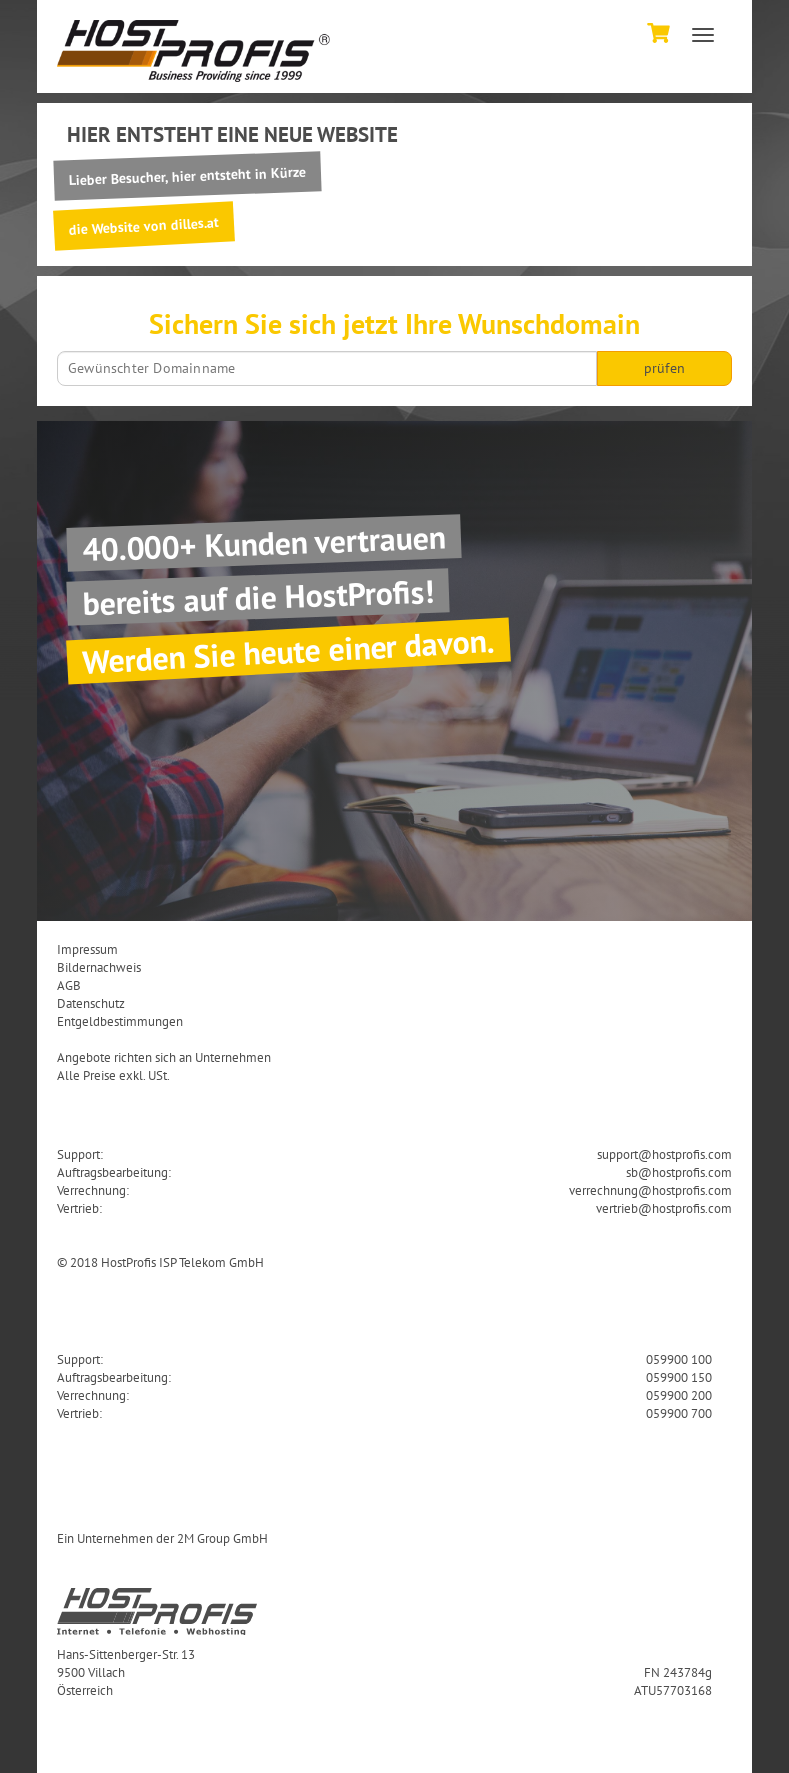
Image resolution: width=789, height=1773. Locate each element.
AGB (69, 985)
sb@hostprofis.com (679, 1172)
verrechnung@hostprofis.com (650, 1190)
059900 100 (679, 1359)
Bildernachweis (99, 967)
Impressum (87, 949)
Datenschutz (91, 1003)
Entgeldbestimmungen (120, 1021)
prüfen (664, 368)
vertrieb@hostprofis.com (664, 1208)
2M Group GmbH (222, 1538)
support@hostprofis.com (664, 1154)
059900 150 (679, 1377)
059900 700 (679, 1413)
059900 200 (679, 1395)
